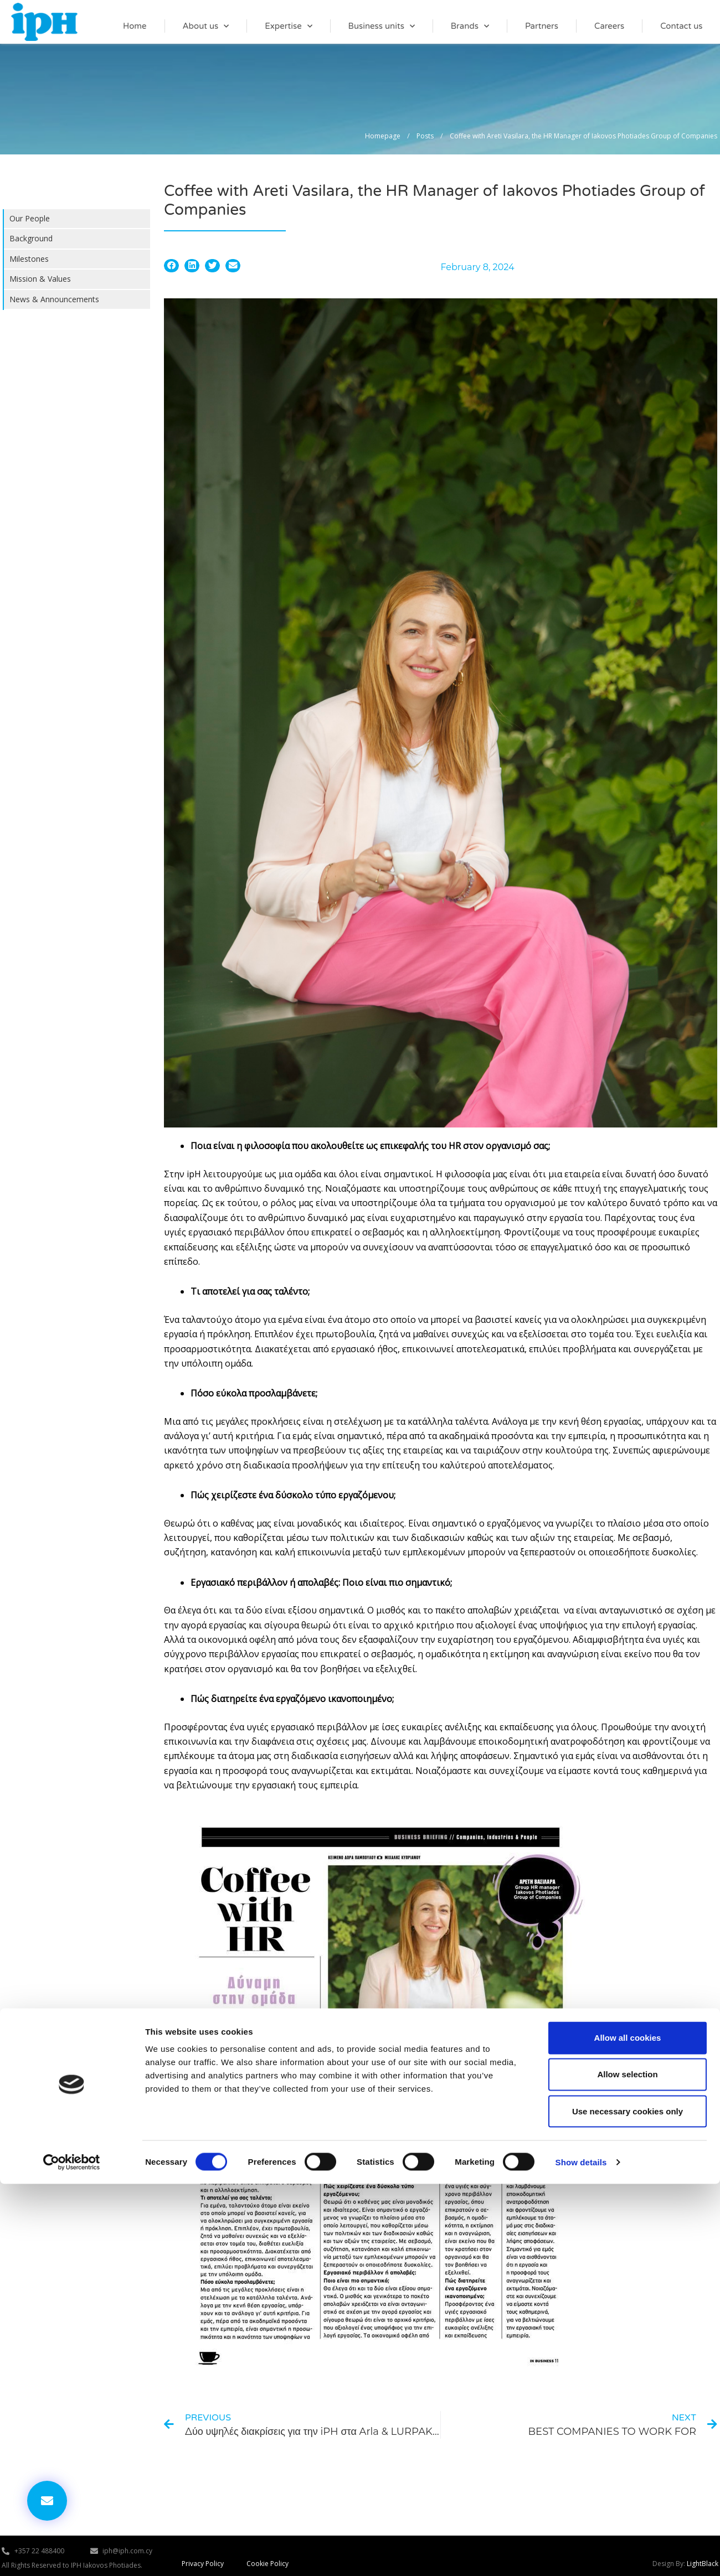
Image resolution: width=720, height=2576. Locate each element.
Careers (609, 26)
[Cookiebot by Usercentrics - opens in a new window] (71, 2554)
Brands (470, 26)
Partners (541, 26)
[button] (171, 265)
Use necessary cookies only (627, 2503)
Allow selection (627, 2466)
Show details (581, 2554)
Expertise (288, 26)
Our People (29, 218)
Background (31, 238)
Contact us (681, 26)
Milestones (29, 259)
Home (135, 26)
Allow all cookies (627, 2429)
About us (205, 26)
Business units (381, 26)
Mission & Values (40, 278)
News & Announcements (54, 299)
